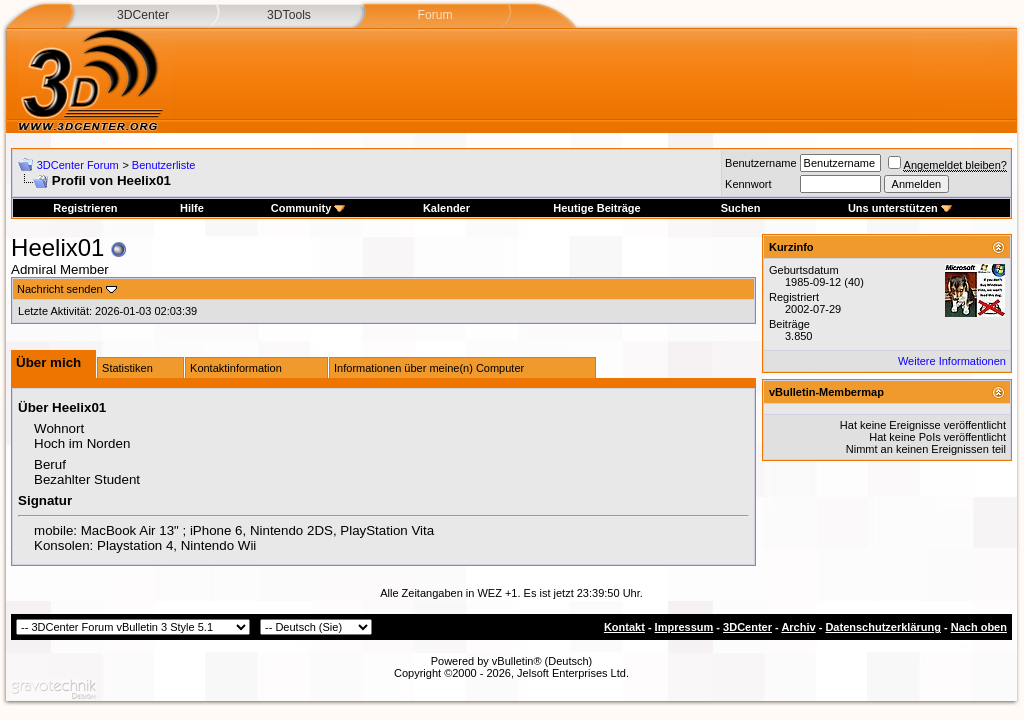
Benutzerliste (164, 165)
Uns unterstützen (900, 208)
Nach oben (979, 627)
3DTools (289, 15)
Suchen (741, 208)
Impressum (684, 627)
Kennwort (748, 184)
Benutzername (761, 163)
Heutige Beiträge (596, 208)
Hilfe (192, 208)
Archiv (798, 627)
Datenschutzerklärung (883, 627)
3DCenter (143, 15)
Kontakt (624, 627)
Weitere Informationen (952, 361)
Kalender (446, 208)
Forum (434, 15)
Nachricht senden (60, 289)
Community (308, 208)
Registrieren (85, 208)
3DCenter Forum (78, 165)
